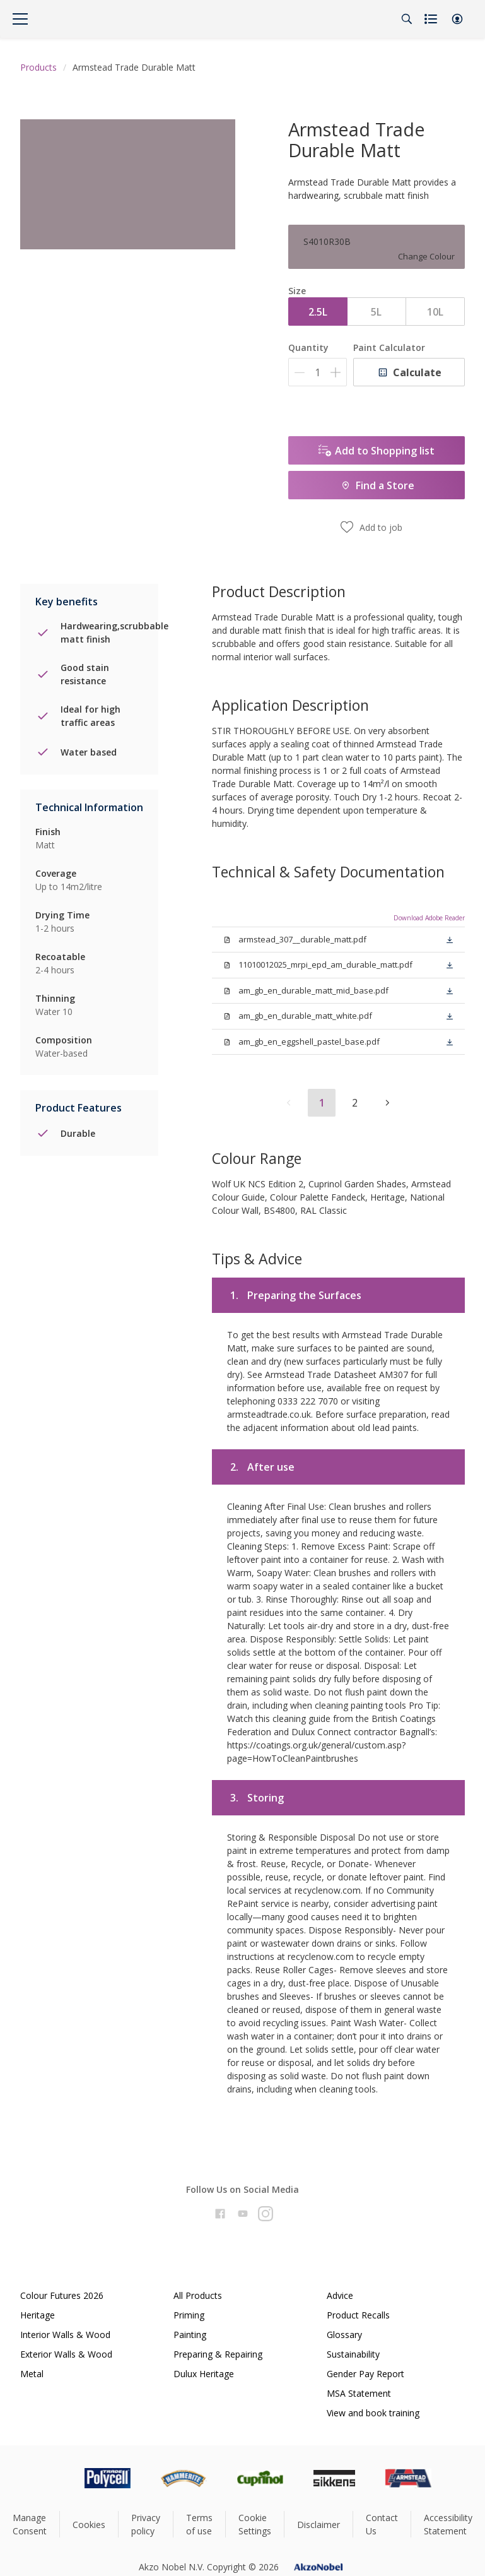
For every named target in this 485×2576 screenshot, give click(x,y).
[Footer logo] (54, 2478)
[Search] (406, 19)
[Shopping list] (432, 19)
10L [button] (435, 312)
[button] (457, 19)
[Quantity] (317, 372)
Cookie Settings (254, 2524)
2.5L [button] (317, 312)
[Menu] (20, 19)
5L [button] (376, 312)
